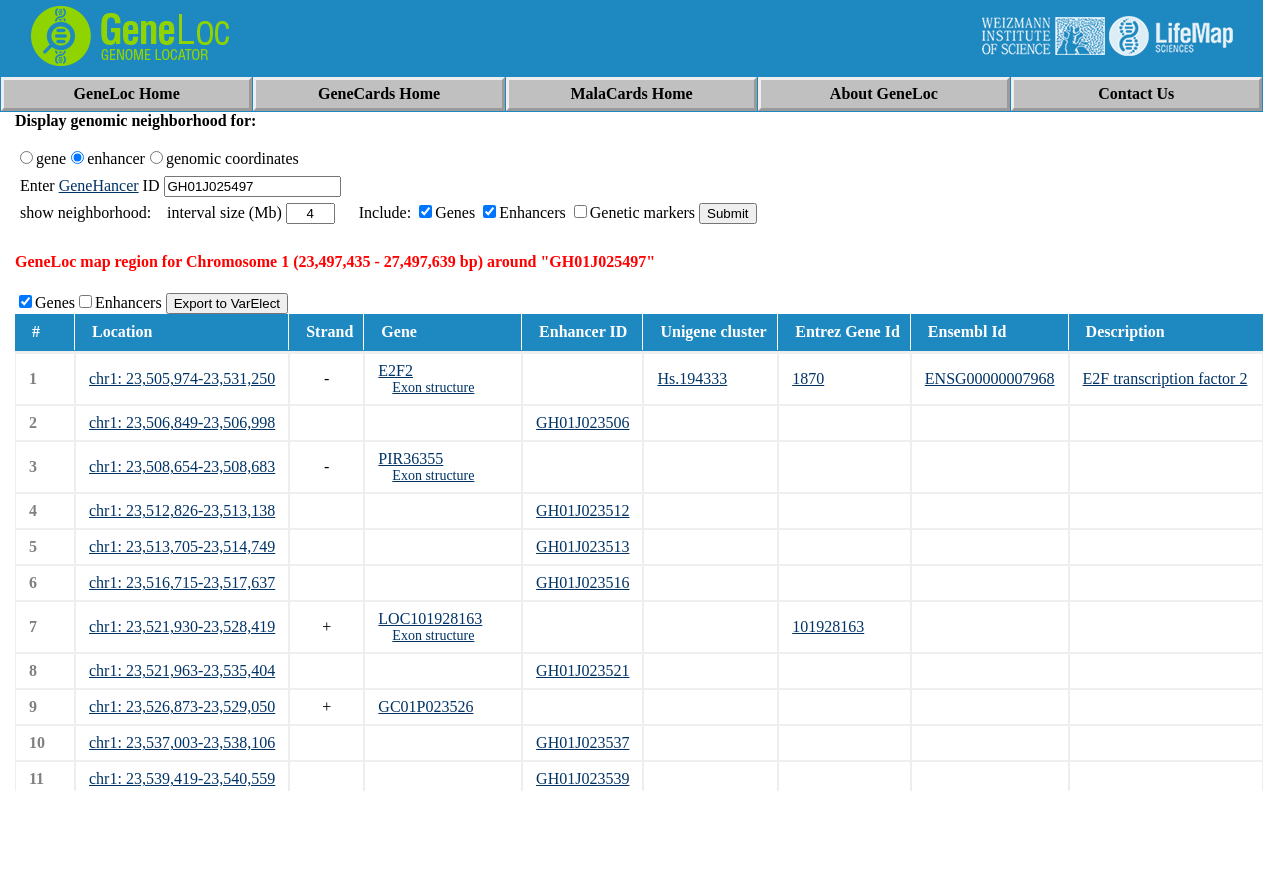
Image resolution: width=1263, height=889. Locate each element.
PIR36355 (410, 458)
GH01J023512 (582, 510)
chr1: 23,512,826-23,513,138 (182, 510)
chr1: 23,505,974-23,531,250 (182, 378)
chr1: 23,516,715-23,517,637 (182, 582)
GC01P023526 (425, 706)
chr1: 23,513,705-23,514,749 (182, 546)
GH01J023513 (582, 546)
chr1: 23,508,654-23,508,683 (182, 466)
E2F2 (395, 370)
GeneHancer (99, 185)
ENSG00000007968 (990, 378)
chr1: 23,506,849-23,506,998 (182, 422)
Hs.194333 (692, 378)
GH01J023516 (582, 582)
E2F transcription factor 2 (1165, 378)
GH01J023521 (582, 670)
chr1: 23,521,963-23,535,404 (182, 670)
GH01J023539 (582, 778)
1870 (808, 378)
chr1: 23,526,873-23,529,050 (182, 706)
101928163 (828, 626)
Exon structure (433, 387)
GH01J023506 (582, 422)
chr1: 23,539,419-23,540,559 (182, 778)
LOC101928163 (430, 618)
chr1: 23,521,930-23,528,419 (182, 626)
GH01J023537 (582, 742)
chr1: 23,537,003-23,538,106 (182, 742)
